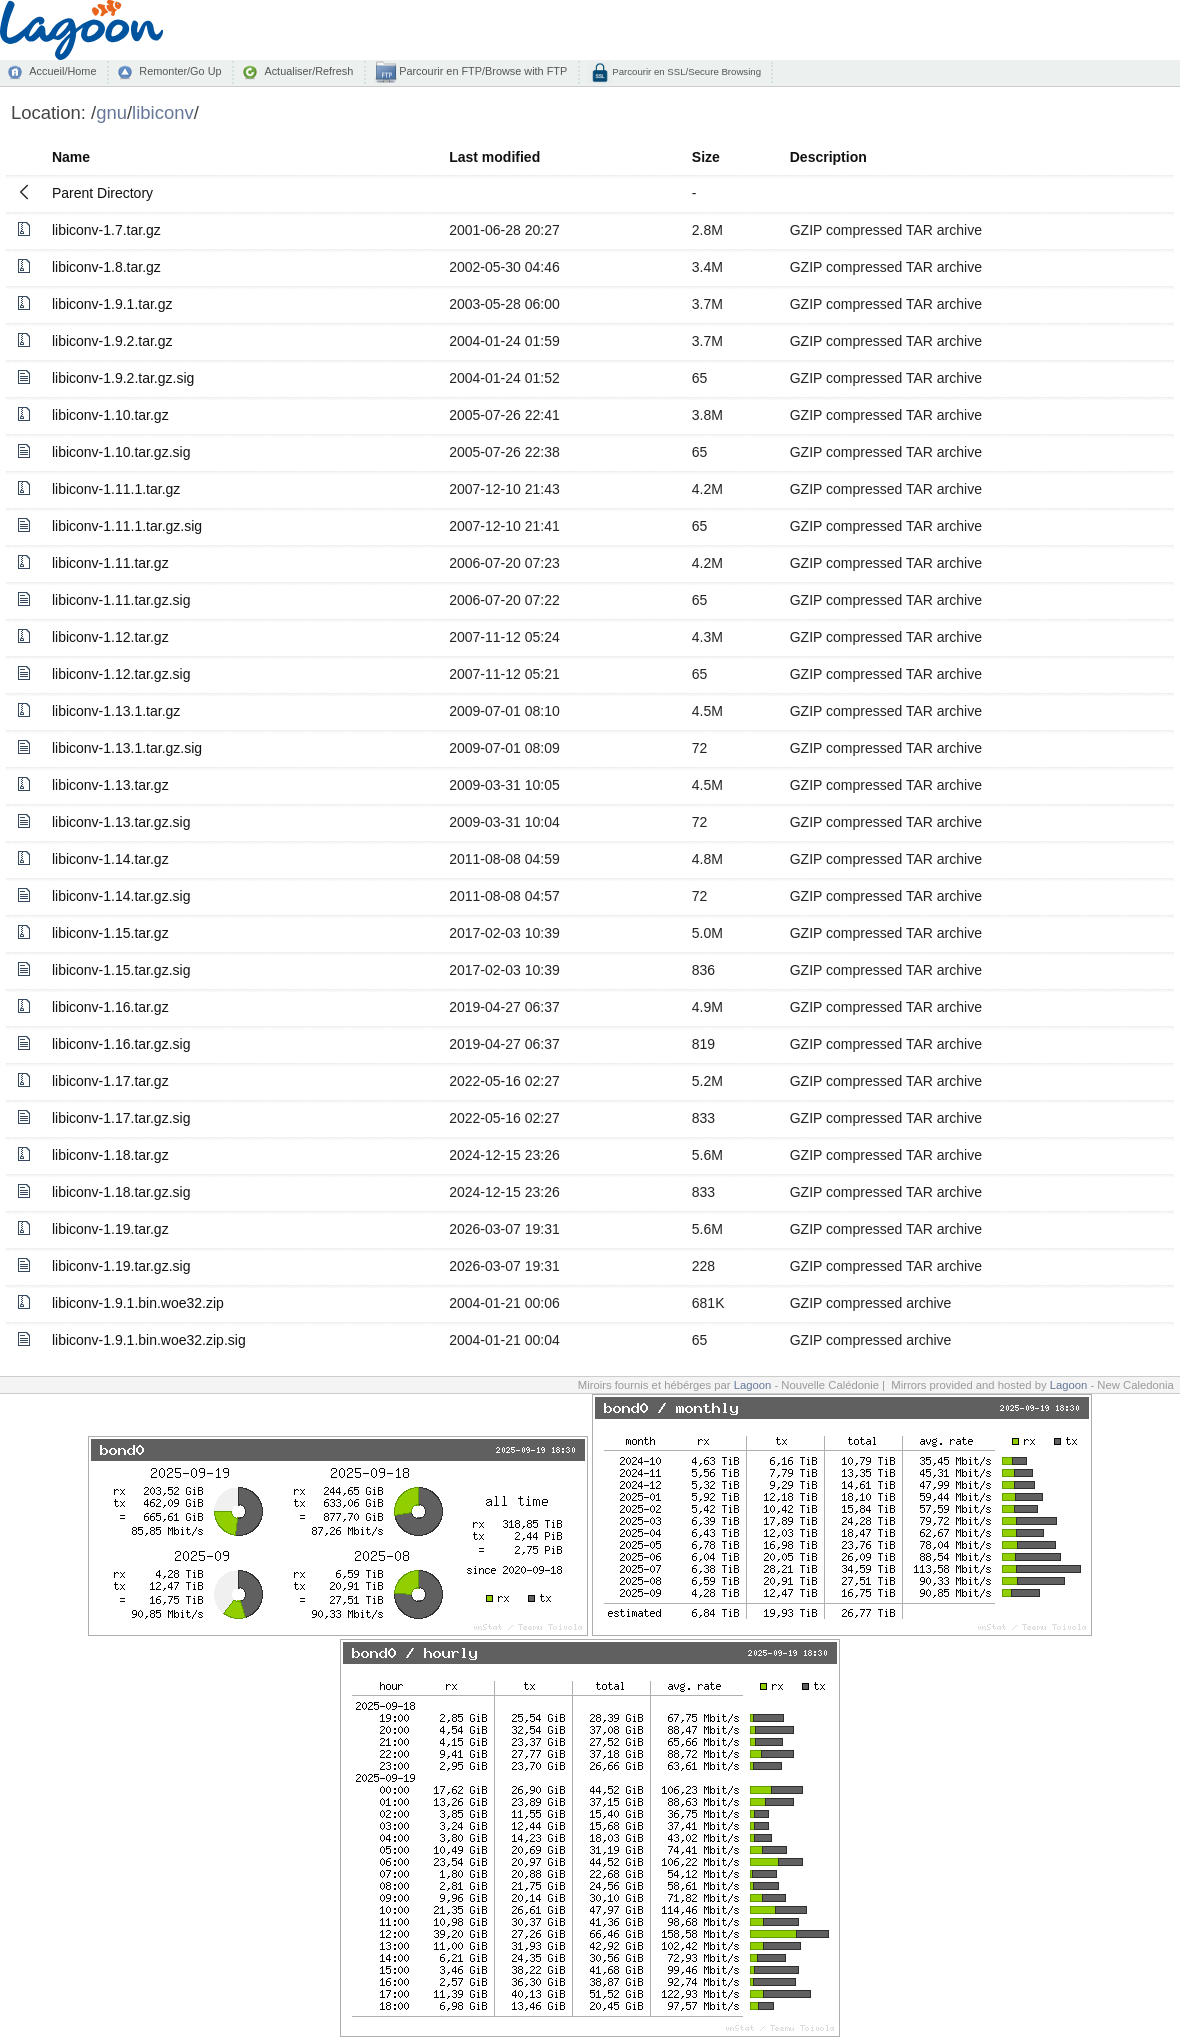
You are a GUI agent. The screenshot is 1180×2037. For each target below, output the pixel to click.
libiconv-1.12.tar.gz (110, 637)
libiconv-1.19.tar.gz (110, 1229)
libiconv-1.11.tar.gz (110, 563)
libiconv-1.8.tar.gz (106, 267)
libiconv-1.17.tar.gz (110, 1081)
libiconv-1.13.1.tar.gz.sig (127, 748)
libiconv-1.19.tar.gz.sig (121, 1266)
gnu (111, 112)
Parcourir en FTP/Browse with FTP (481, 71)
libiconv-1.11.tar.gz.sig (121, 600)
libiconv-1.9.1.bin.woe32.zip (138, 1303)
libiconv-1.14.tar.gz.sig (121, 896)
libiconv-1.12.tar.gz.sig (121, 674)
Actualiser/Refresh (308, 71)
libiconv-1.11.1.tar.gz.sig (127, 526)
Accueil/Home (62, 71)
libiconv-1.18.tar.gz (110, 1155)
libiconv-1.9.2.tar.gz (112, 341)
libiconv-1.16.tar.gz (110, 1007)
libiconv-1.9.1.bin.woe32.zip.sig (149, 1340)
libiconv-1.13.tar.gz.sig (121, 822)
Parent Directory (102, 193)
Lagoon (753, 1385)
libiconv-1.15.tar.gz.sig (121, 970)
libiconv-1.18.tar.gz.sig (121, 1192)
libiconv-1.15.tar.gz (110, 933)
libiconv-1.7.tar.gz (106, 230)
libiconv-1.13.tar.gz (110, 785)
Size (706, 157)
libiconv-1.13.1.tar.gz (116, 711)
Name (71, 157)
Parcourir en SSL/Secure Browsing (685, 71)
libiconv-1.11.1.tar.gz (116, 489)
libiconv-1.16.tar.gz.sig (121, 1044)
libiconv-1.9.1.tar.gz (112, 304)
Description (828, 157)
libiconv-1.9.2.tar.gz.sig (123, 378)
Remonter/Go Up (180, 71)
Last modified (494, 157)
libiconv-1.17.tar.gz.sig (121, 1118)
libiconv (163, 112)
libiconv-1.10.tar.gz (110, 415)
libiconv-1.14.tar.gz (110, 859)
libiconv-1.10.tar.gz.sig (121, 452)
